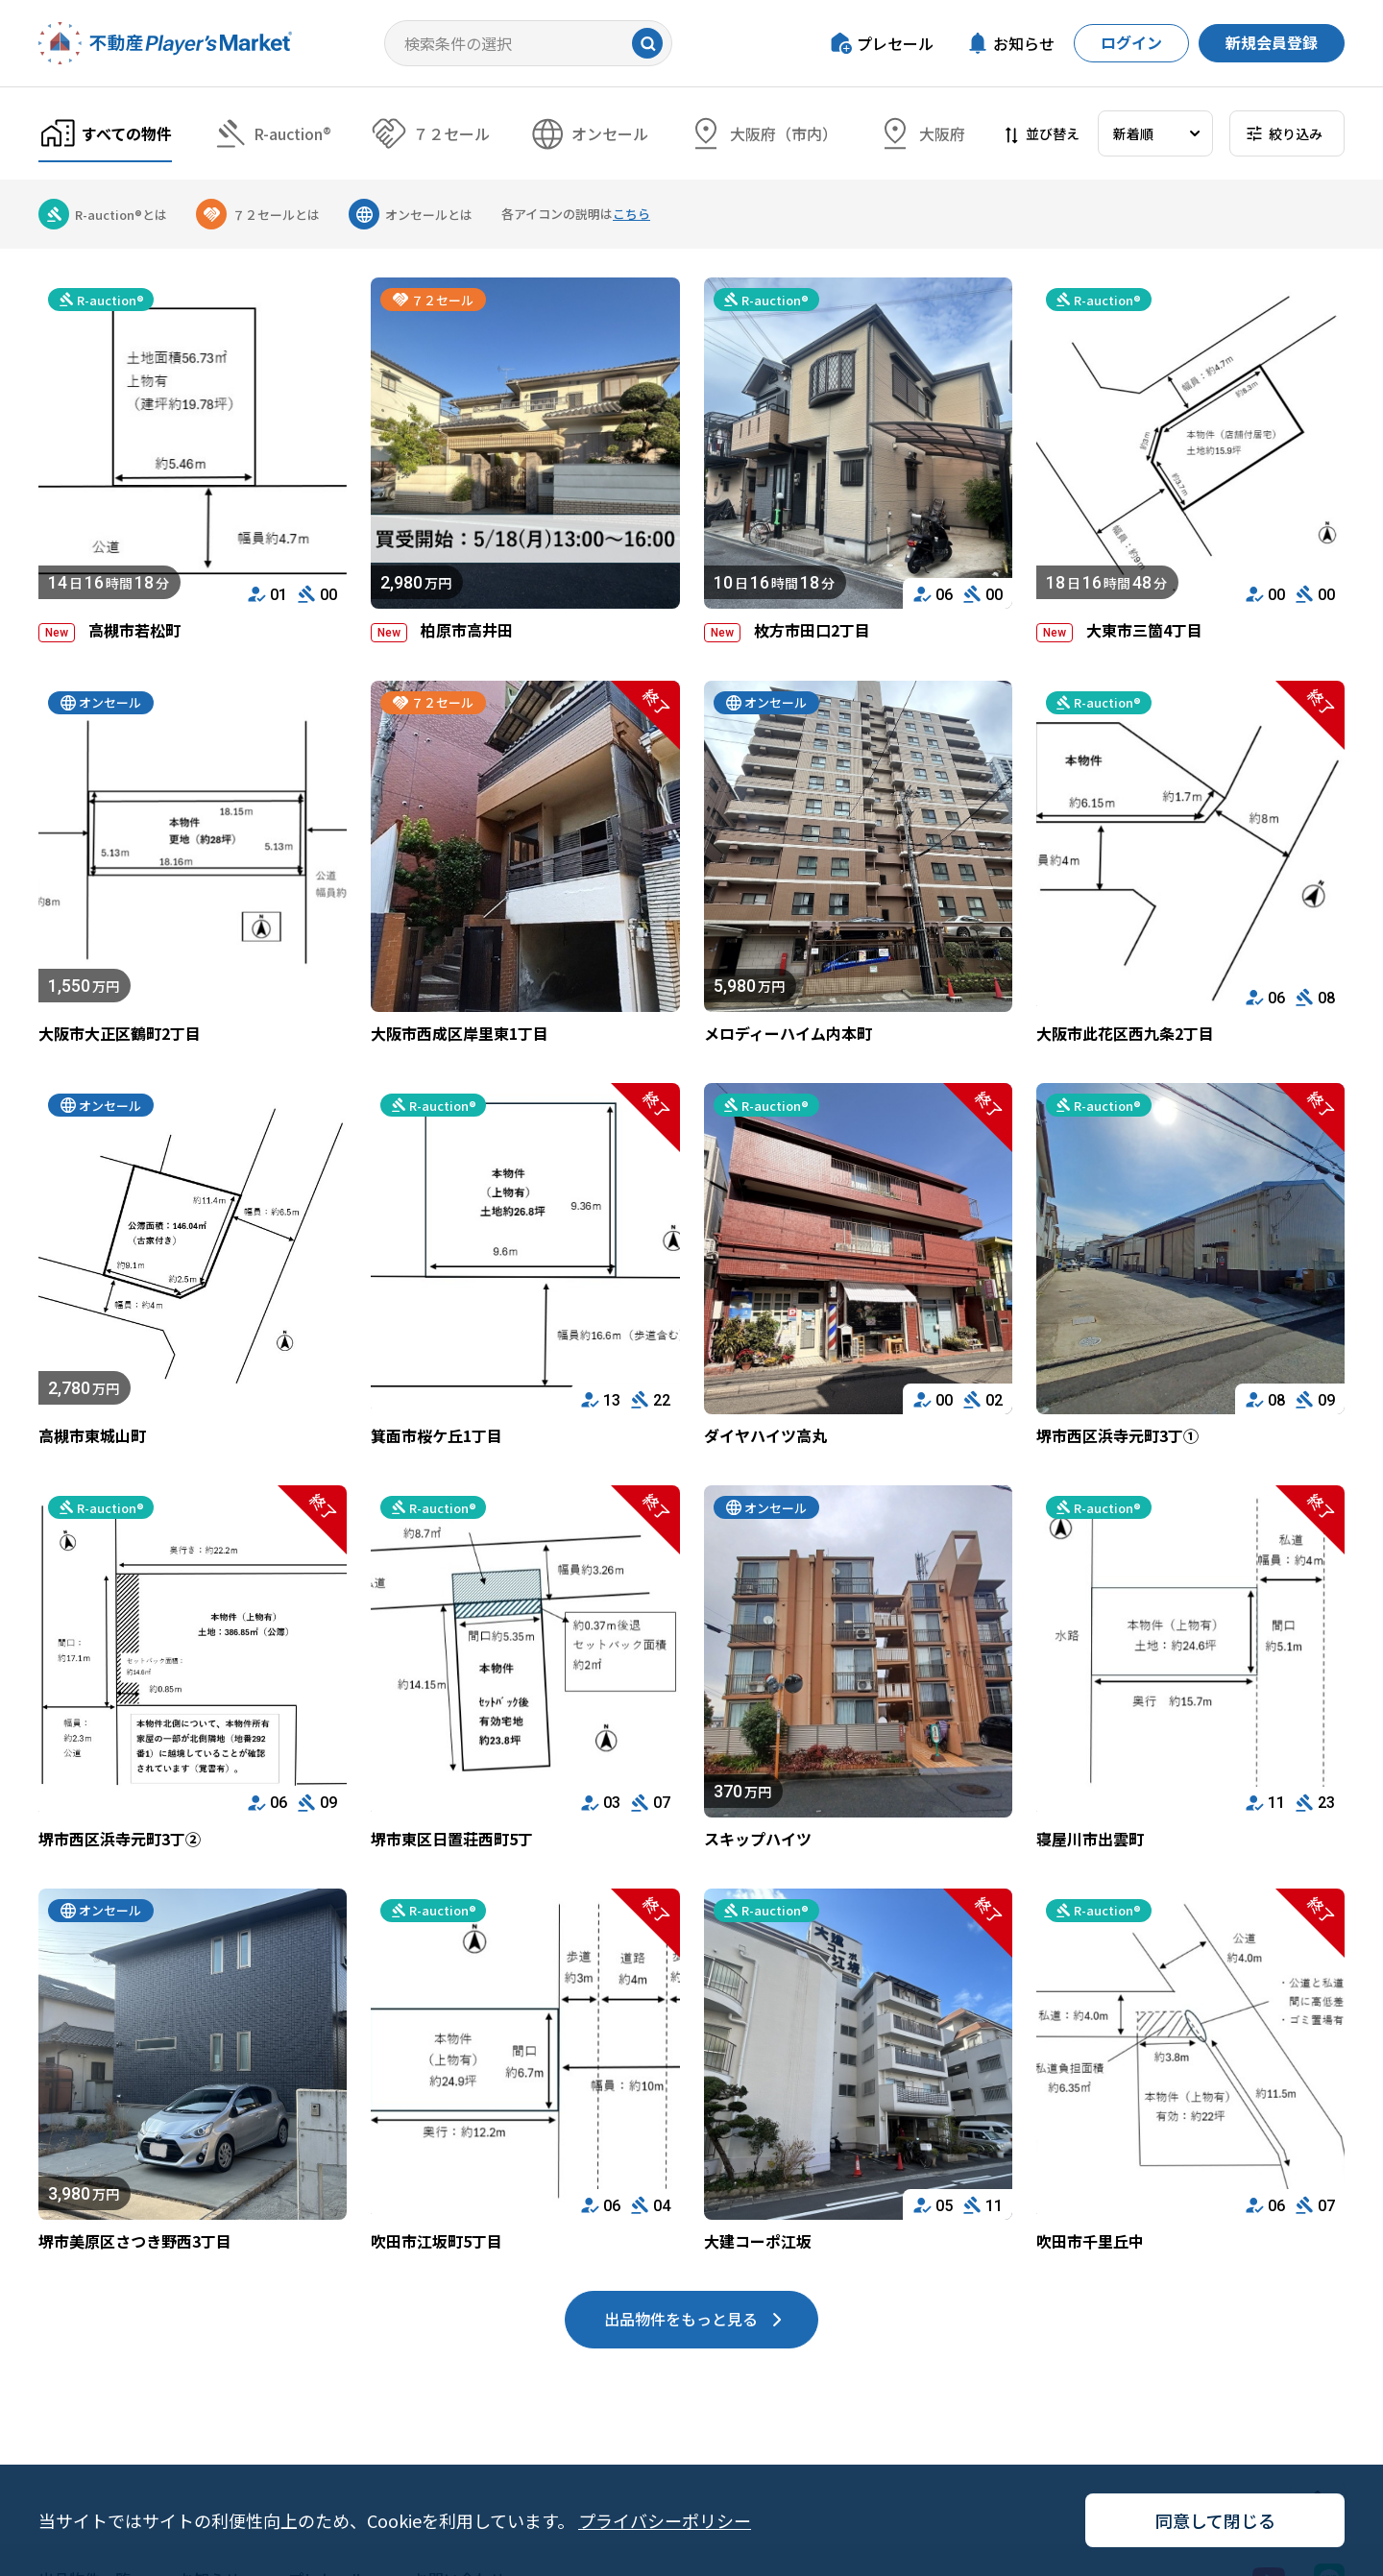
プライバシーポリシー (664, 2520)
